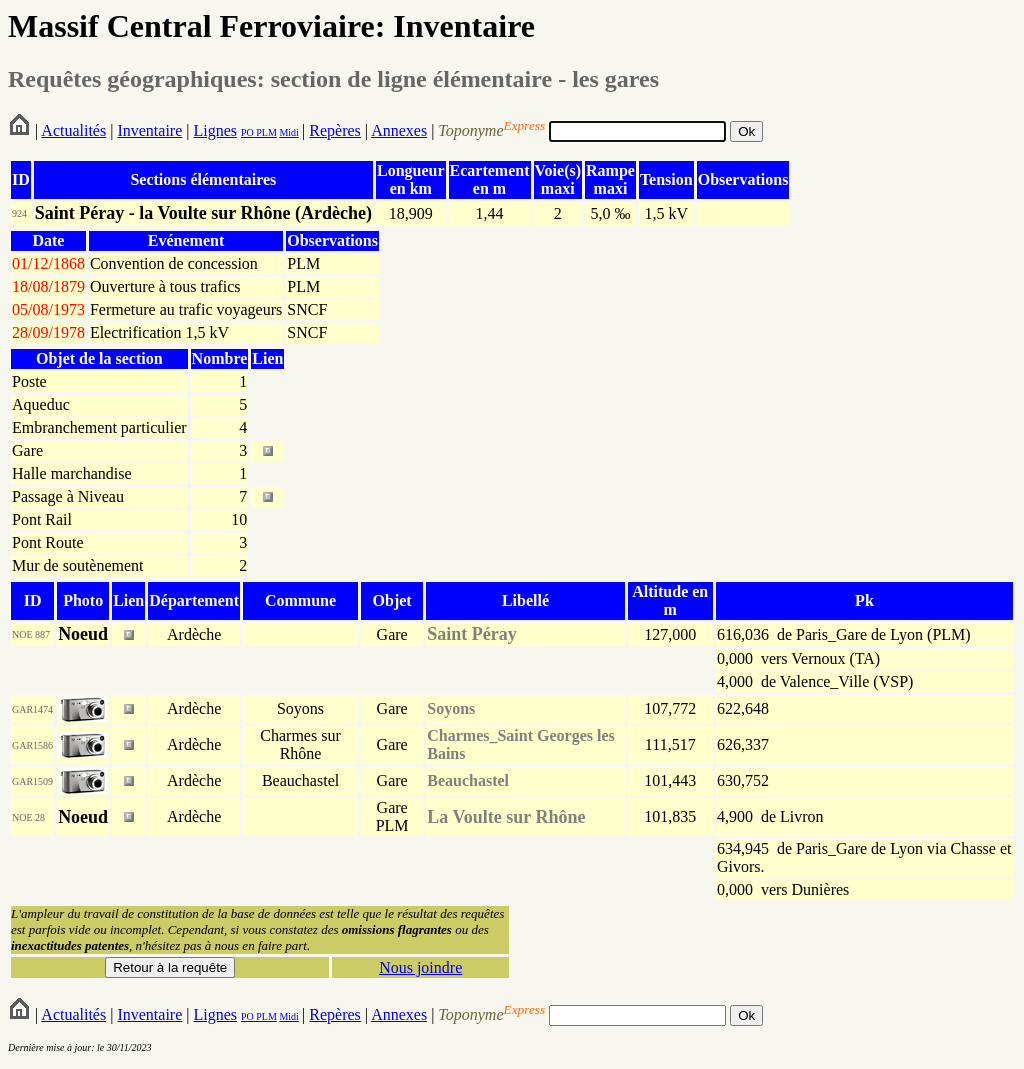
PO (247, 132)
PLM (265, 132)
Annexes (399, 130)
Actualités (73, 130)
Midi (288, 132)
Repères (335, 130)
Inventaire (149, 130)
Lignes (215, 130)
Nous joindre (420, 967)
